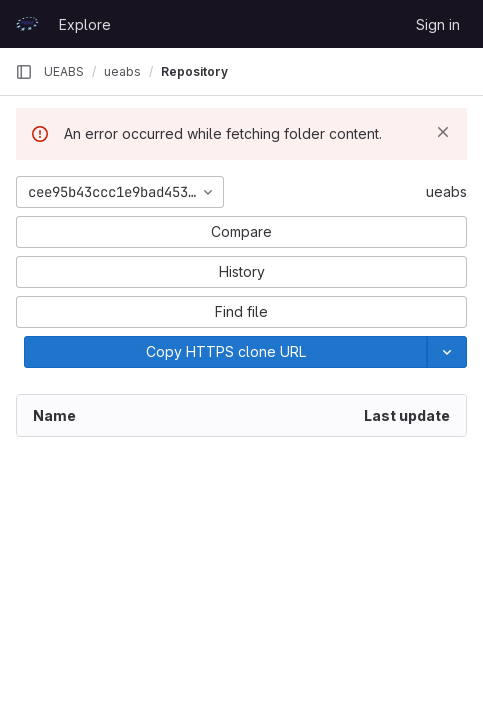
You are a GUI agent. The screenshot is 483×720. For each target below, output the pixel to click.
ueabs (446, 191)
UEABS (64, 71)
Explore (85, 24)
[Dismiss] (443, 132)
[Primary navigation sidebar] (24, 72)
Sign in (438, 24)
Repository (194, 71)
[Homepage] (27, 24)
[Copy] (225, 352)
